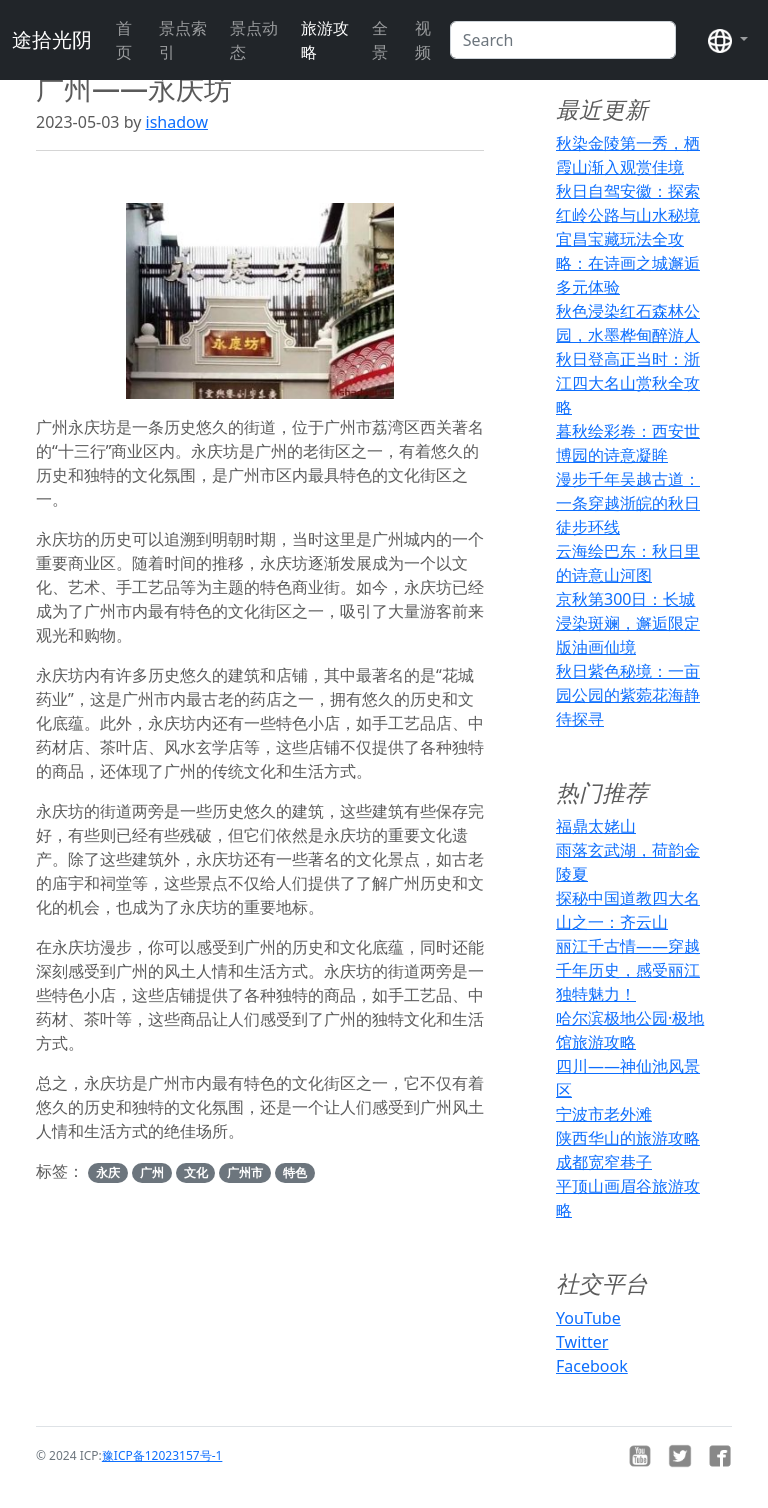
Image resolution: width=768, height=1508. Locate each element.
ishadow (177, 122)
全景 (380, 40)
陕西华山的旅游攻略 (628, 1138)
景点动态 (254, 40)
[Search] (563, 40)
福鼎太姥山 (596, 826)
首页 (124, 40)
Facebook (592, 1366)
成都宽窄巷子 (604, 1162)
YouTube (588, 1318)
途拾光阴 (52, 39)
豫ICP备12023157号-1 (162, 1455)
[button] (728, 40)
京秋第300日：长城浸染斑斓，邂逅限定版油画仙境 (628, 623)
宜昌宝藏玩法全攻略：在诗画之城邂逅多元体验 (628, 263)
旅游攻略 (325, 40)
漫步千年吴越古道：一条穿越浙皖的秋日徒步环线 (628, 503)
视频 (423, 40)
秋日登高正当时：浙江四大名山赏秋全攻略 (628, 383)
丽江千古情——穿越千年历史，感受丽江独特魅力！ (628, 970)
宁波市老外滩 (604, 1114)
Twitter (582, 1342)
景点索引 (183, 40)
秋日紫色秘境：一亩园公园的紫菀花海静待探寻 (628, 695)
